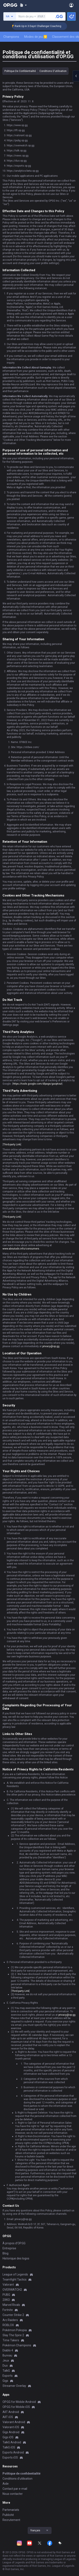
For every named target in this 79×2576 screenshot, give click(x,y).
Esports (8, 2375)
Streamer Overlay (14, 2385)
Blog (5, 2253)
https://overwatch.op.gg (20, 145)
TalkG (6, 2370)
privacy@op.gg (50, 1346)
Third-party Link (12, 1144)
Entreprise (9, 2248)
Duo (5, 2365)
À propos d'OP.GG (14, 2243)
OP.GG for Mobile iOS (16, 2407)
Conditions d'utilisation (53, 71)
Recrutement (11, 2520)
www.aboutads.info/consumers (21, 1248)
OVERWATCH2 (12, 2289)
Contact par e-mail (15, 2488)
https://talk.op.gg (16, 150)
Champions (11, 37)
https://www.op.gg (17, 125)
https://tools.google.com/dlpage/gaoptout (37, 1083)
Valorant (8, 2284)
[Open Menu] (71, 5)
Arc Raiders (10, 2320)
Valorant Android (14, 2422)
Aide (6, 2483)
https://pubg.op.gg (17, 140)
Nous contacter (13, 2493)
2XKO (6, 2299)
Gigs (5, 2380)
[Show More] (23, 5)
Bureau (7, 2355)
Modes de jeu (35, 37)
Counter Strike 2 (13, 2315)
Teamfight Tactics (15, 2279)
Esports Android (13, 2452)
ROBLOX (8, 2325)
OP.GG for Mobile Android (19, 2401)
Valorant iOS (11, 2427)
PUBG (6, 2294)
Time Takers (11, 2340)
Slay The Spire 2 (13, 2335)
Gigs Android (11, 2432)
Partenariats (11, 2509)
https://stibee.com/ (28, 747)
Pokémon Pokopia (15, 2330)
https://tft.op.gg (16, 130)
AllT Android (11, 2412)
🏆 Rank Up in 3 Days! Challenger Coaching (41, 26)
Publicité (8, 2515)
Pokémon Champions (17, 2345)
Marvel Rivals (11, 2304)
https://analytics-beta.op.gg (23, 170)
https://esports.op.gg (19, 165)
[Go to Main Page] (10, 5)
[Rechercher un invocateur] (59, 16)
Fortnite (8, 2310)
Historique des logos (16, 2258)
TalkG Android (12, 2442)
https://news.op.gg (17, 155)
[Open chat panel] (76, 75)
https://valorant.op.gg (19, 135)
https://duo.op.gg (17, 160)
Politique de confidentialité (20, 71)
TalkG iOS (9, 2447)
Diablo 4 (8, 2350)
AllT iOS (8, 2417)
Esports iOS (10, 2457)
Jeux (6, 2360)
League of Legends (15, 2274)
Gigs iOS (8, 2437)
